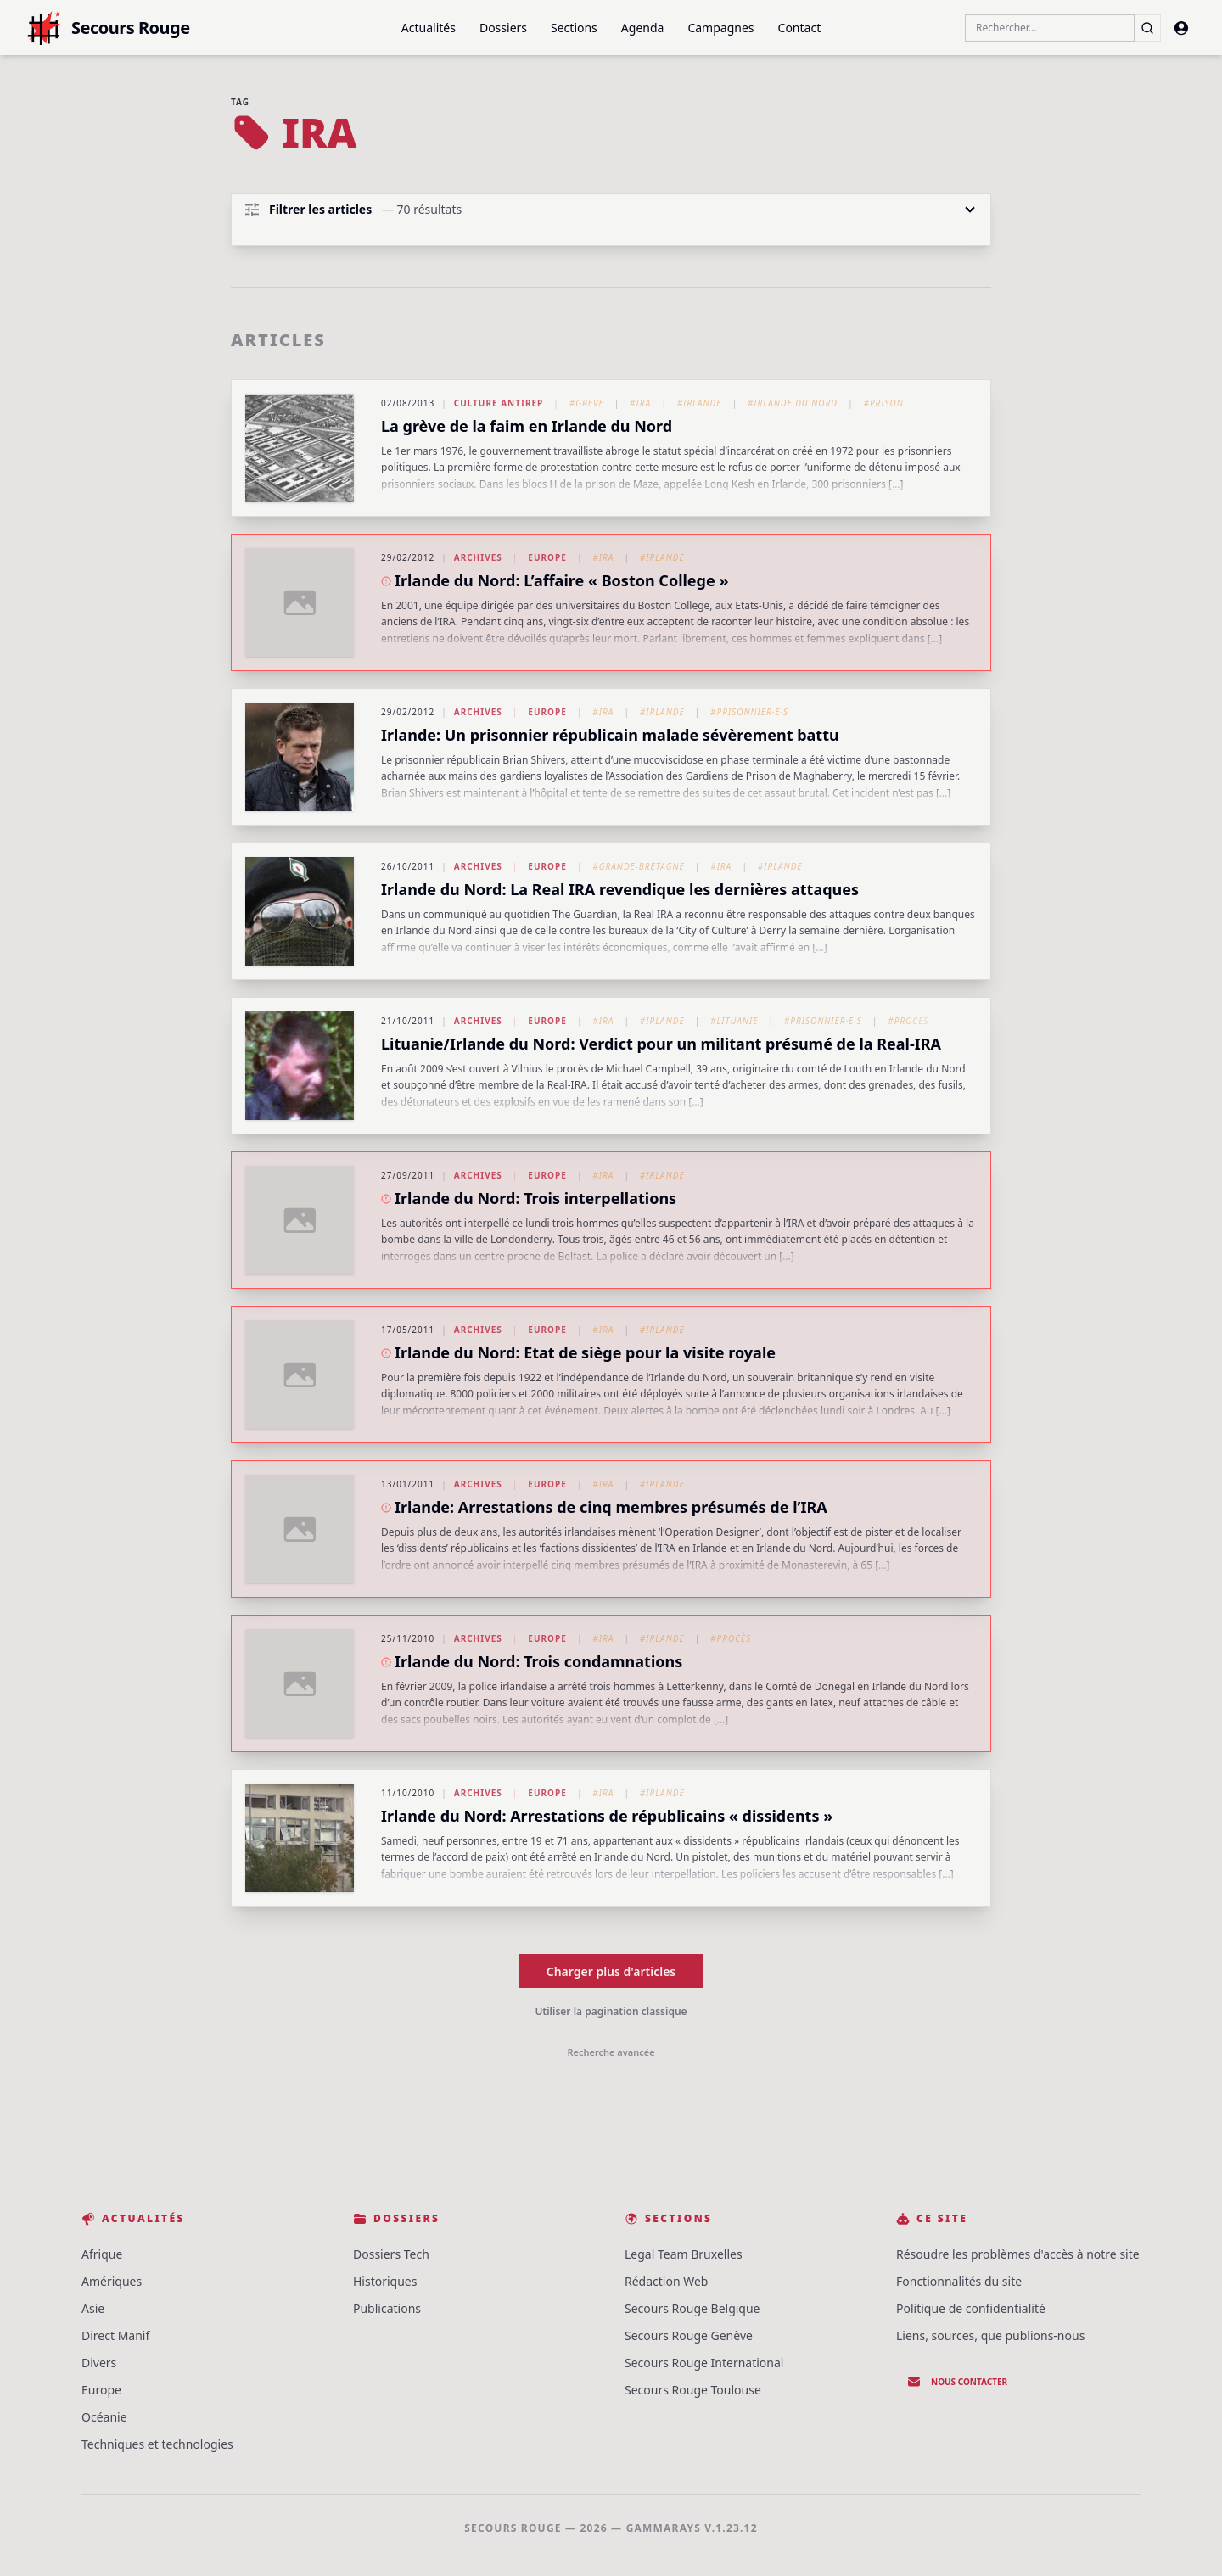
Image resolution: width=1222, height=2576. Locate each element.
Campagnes (720, 28)
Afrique (101, 2254)
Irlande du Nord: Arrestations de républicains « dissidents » (606, 1816)
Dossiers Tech (391, 2254)
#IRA (640, 403)
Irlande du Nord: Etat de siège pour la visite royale (585, 1352)
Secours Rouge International (704, 2363)
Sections (574, 28)
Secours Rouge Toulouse (693, 2390)
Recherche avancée (610, 2052)
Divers (98, 2363)
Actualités (428, 28)
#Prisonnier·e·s (749, 712)
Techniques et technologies (157, 2444)
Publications (387, 2308)
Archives (478, 557)
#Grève (586, 403)
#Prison (883, 403)
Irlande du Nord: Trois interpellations (535, 1198)
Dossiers (503, 28)
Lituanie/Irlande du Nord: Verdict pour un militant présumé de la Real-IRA (661, 1043)
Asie (92, 2308)
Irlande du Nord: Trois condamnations (538, 1661)
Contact (799, 28)
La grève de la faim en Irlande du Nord (526, 426)
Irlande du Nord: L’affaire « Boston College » (561, 580)
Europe (547, 557)
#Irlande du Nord (793, 403)
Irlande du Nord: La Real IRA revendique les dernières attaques (620, 889)
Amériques (111, 2281)
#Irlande (699, 403)
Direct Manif (115, 2335)
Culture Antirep (499, 403)
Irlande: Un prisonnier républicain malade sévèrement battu (610, 735)
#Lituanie (734, 1021)
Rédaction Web (666, 2281)
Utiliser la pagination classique (611, 2011)
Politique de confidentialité (970, 2308)
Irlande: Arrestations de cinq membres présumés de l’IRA (611, 1507)
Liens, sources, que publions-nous (990, 2335)
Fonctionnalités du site (959, 2281)
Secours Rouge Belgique (692, 2308)
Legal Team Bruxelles (684, 2254)
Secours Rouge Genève (689, 2335)
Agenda (642, 28)
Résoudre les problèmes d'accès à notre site (1018, 2254)
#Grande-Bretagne (638, 866)
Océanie (104, 2417)
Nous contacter (957, 2381)
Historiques (385, 2281)
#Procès (908, 1021)
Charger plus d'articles (611, 1971)
